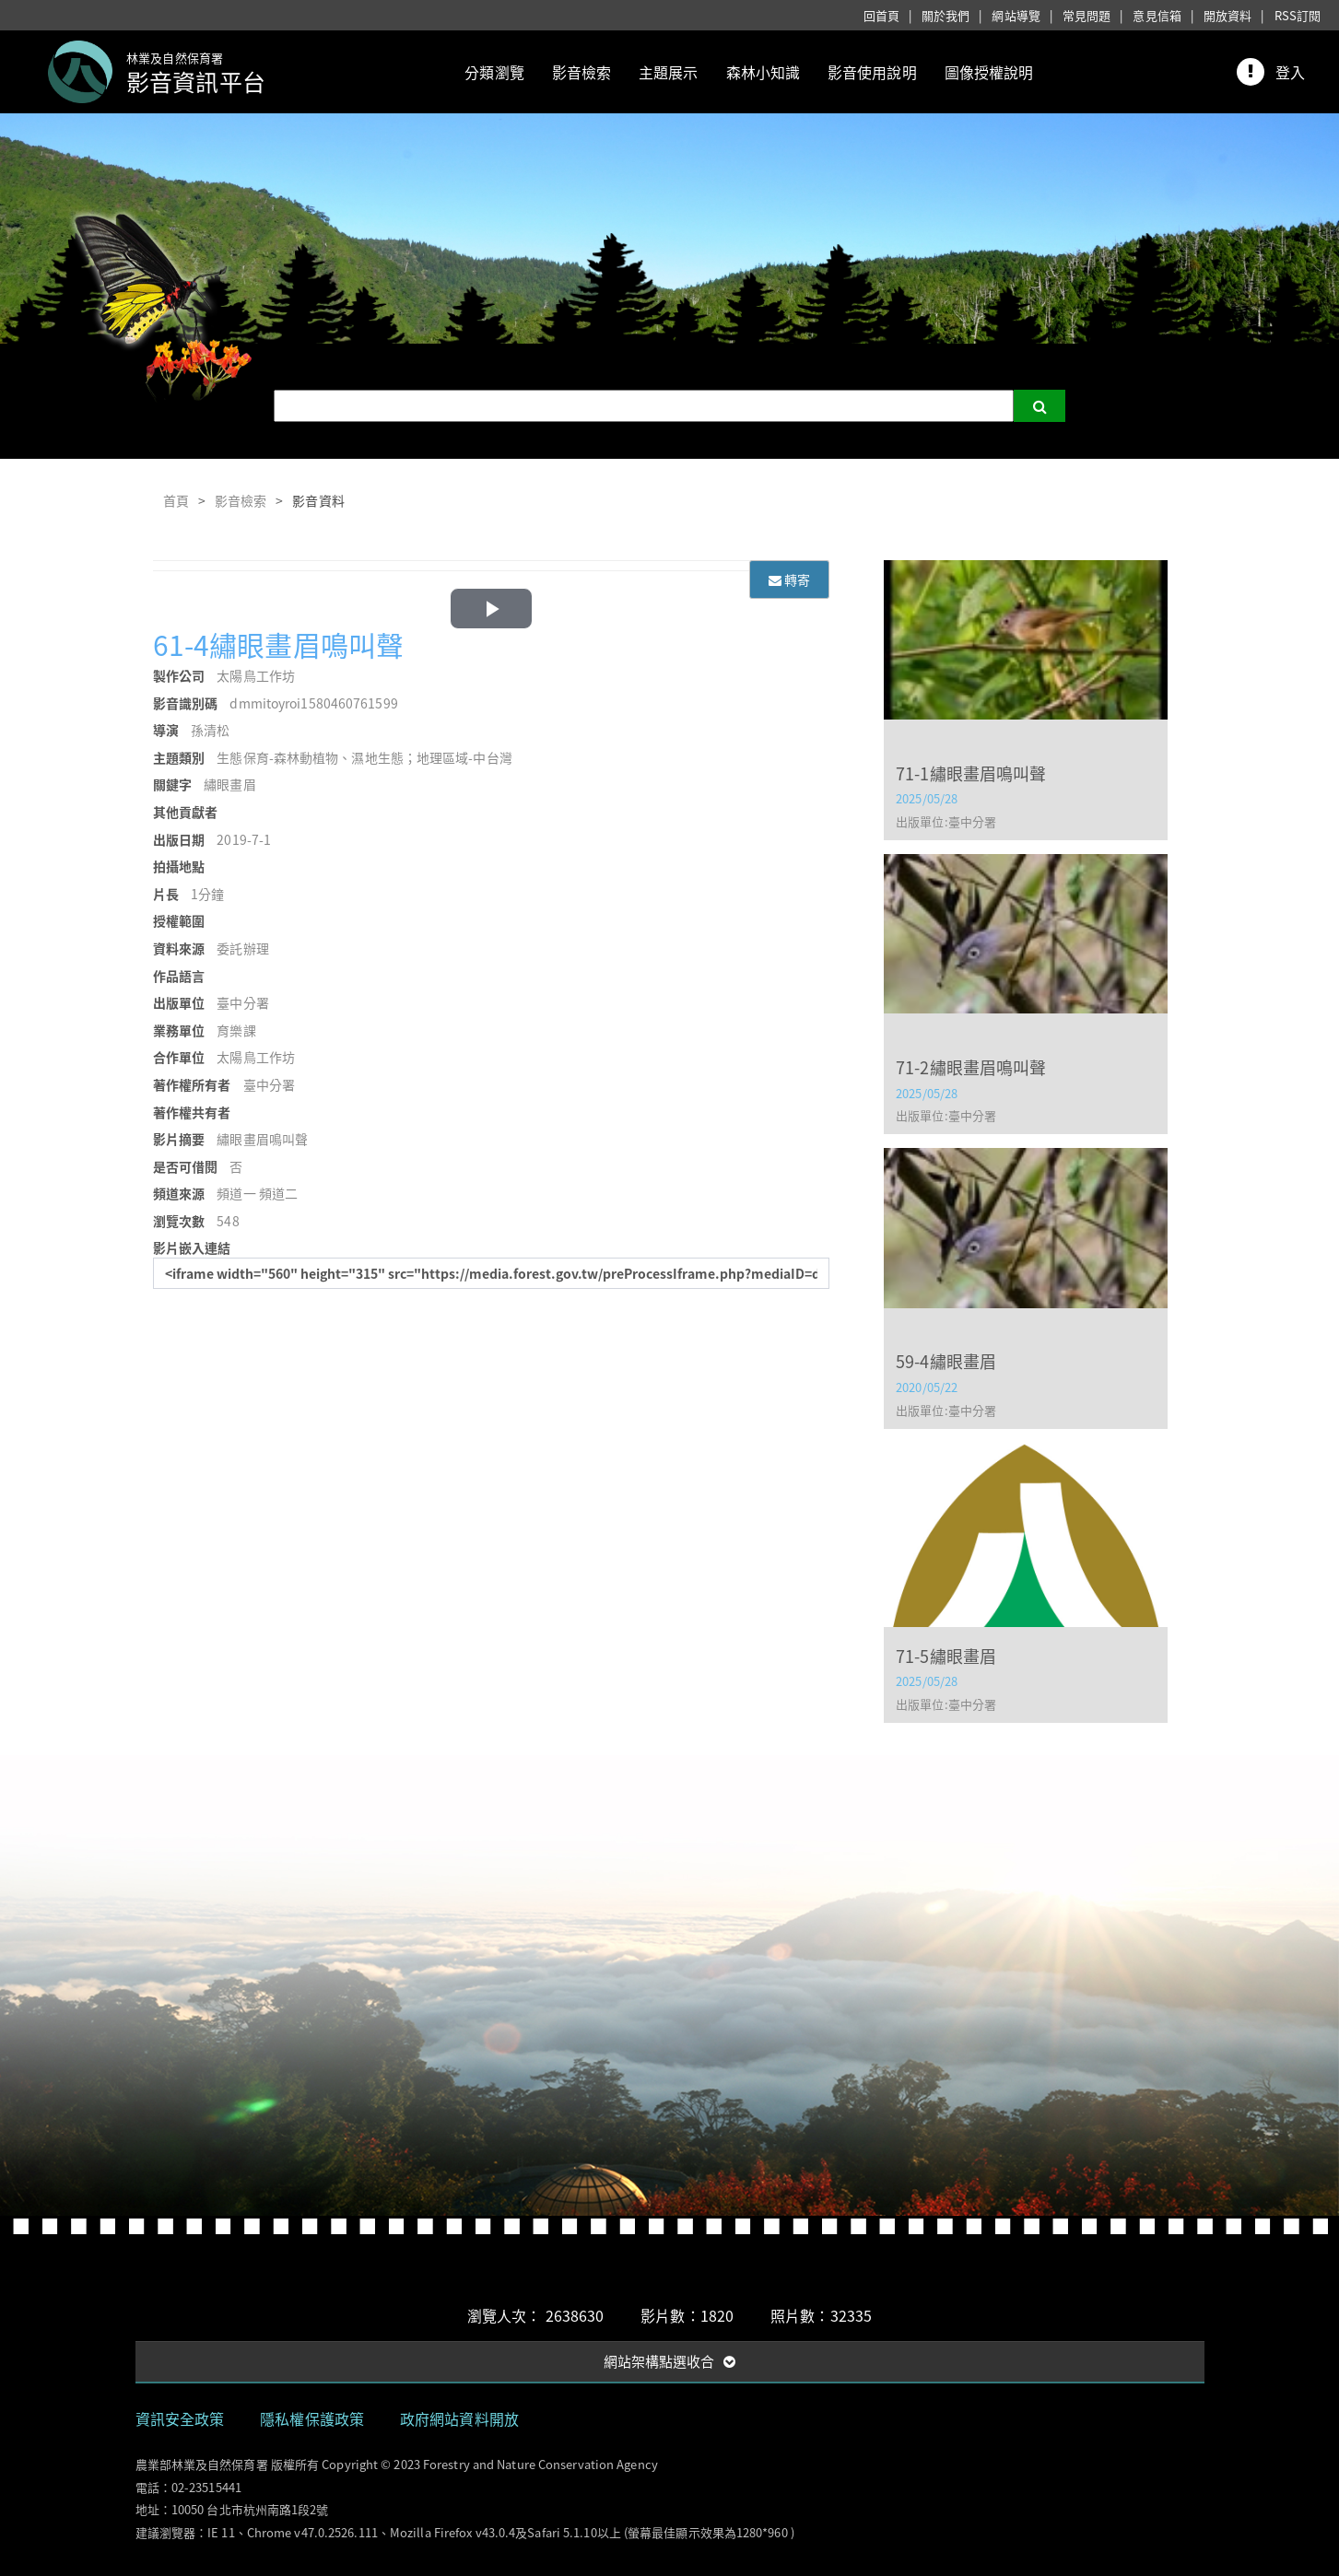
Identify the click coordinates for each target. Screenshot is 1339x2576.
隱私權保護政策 (312, 2418)
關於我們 (945, 15)
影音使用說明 (872, 72)
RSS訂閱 (1297, 15)
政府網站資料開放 (459, 2418)
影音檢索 (581, 72)
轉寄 (789, 579)
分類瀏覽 (493, 72)
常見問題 (1086, 15)
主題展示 (668, 72)
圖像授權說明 (989, 72)
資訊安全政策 (180, 2418)
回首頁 (881, 15)
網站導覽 (1015, 15)
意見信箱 (1156, 15)
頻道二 (278, 1193)
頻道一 (236, 1193)
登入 (1290, 71)
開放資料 (1227, 15)
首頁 (176, 500)
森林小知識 (763, 72)
